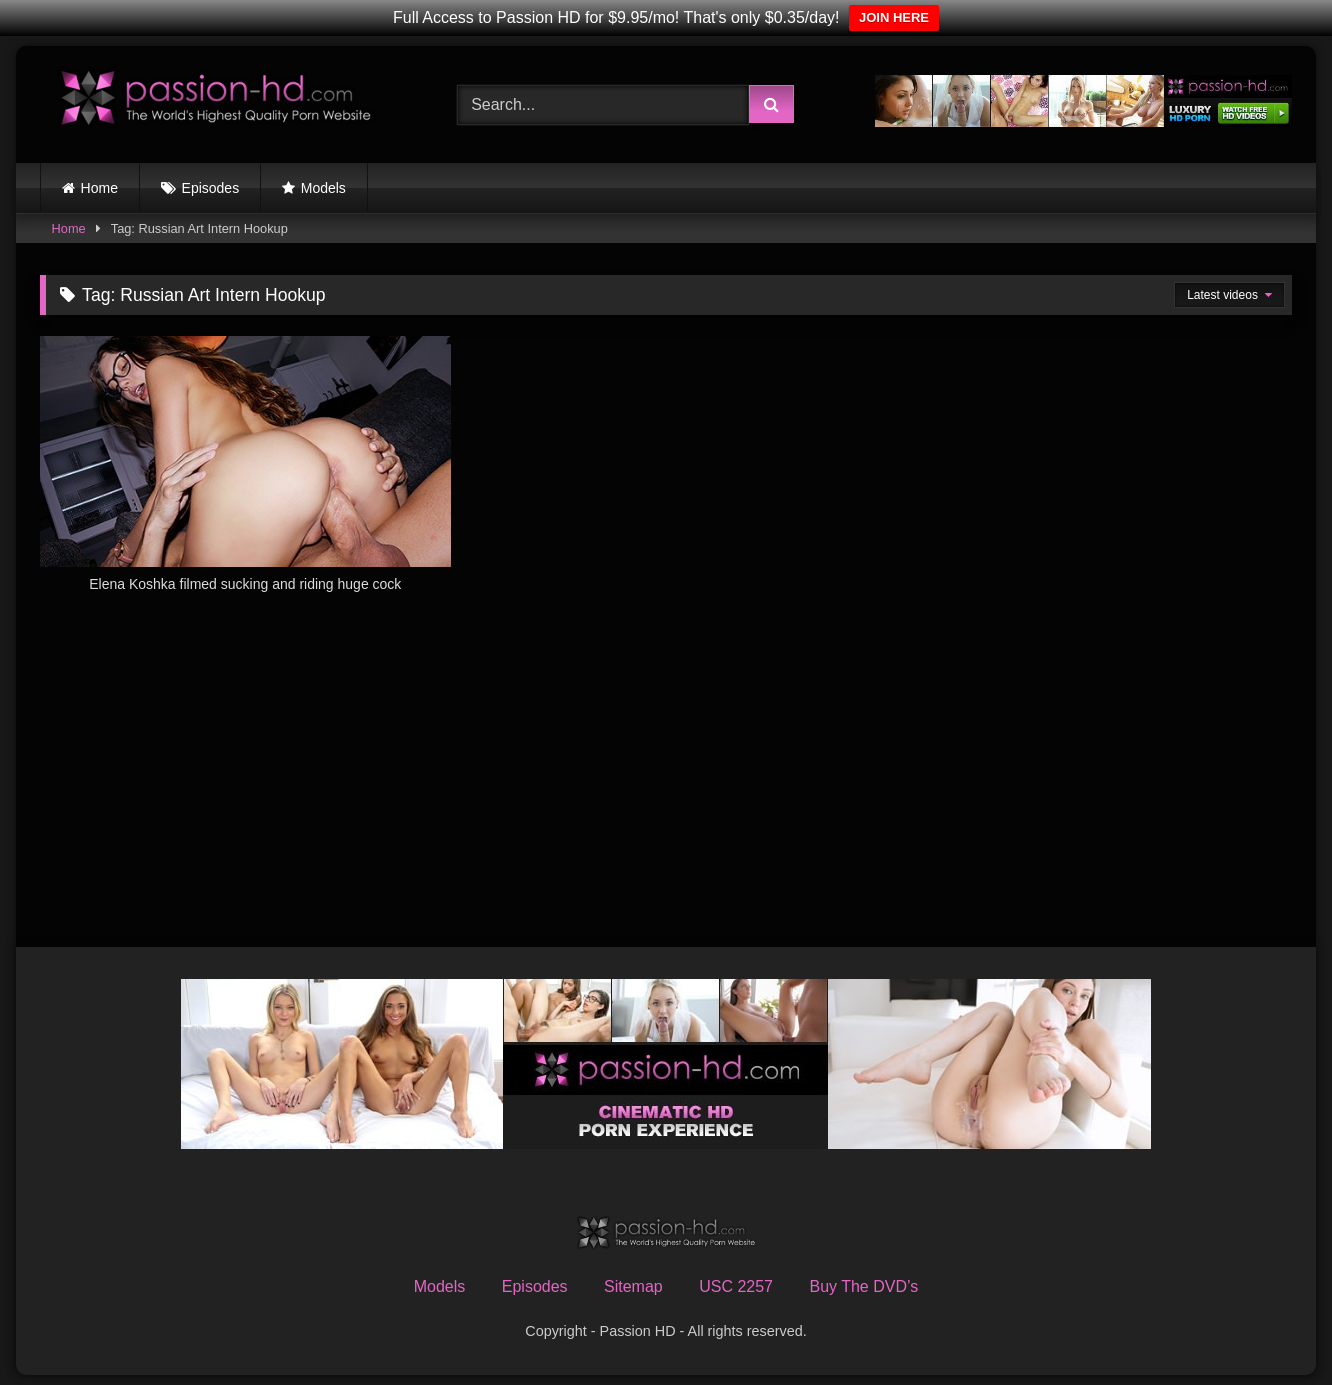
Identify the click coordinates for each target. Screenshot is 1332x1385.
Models (323, 188)
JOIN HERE (894, 17)
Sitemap (633, 1286)
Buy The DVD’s (863, 1286)
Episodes (211, 188)
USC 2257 (736, 1286)
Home (99, 188)
